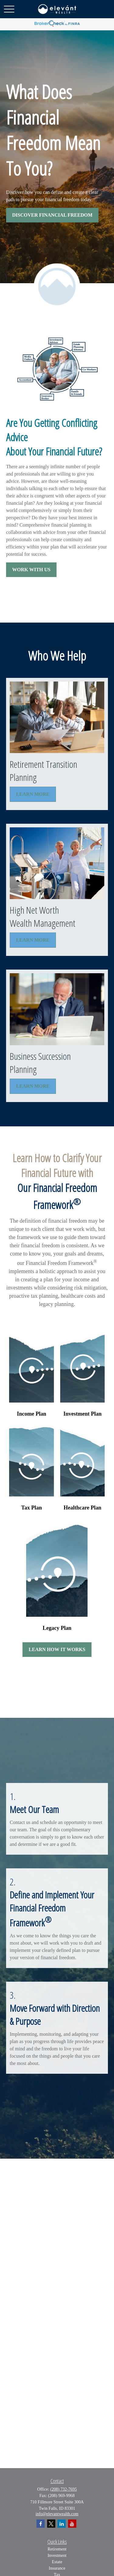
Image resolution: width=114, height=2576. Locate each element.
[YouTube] (72, 2523)
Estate (57, 2562)
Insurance (57, 2568)
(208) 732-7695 (63, 2489)
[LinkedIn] (61, 2523)
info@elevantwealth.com (57, 2514)
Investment (56, 2555)
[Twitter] (51, 2523)
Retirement (56, 2549)
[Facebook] (40, 2523)
